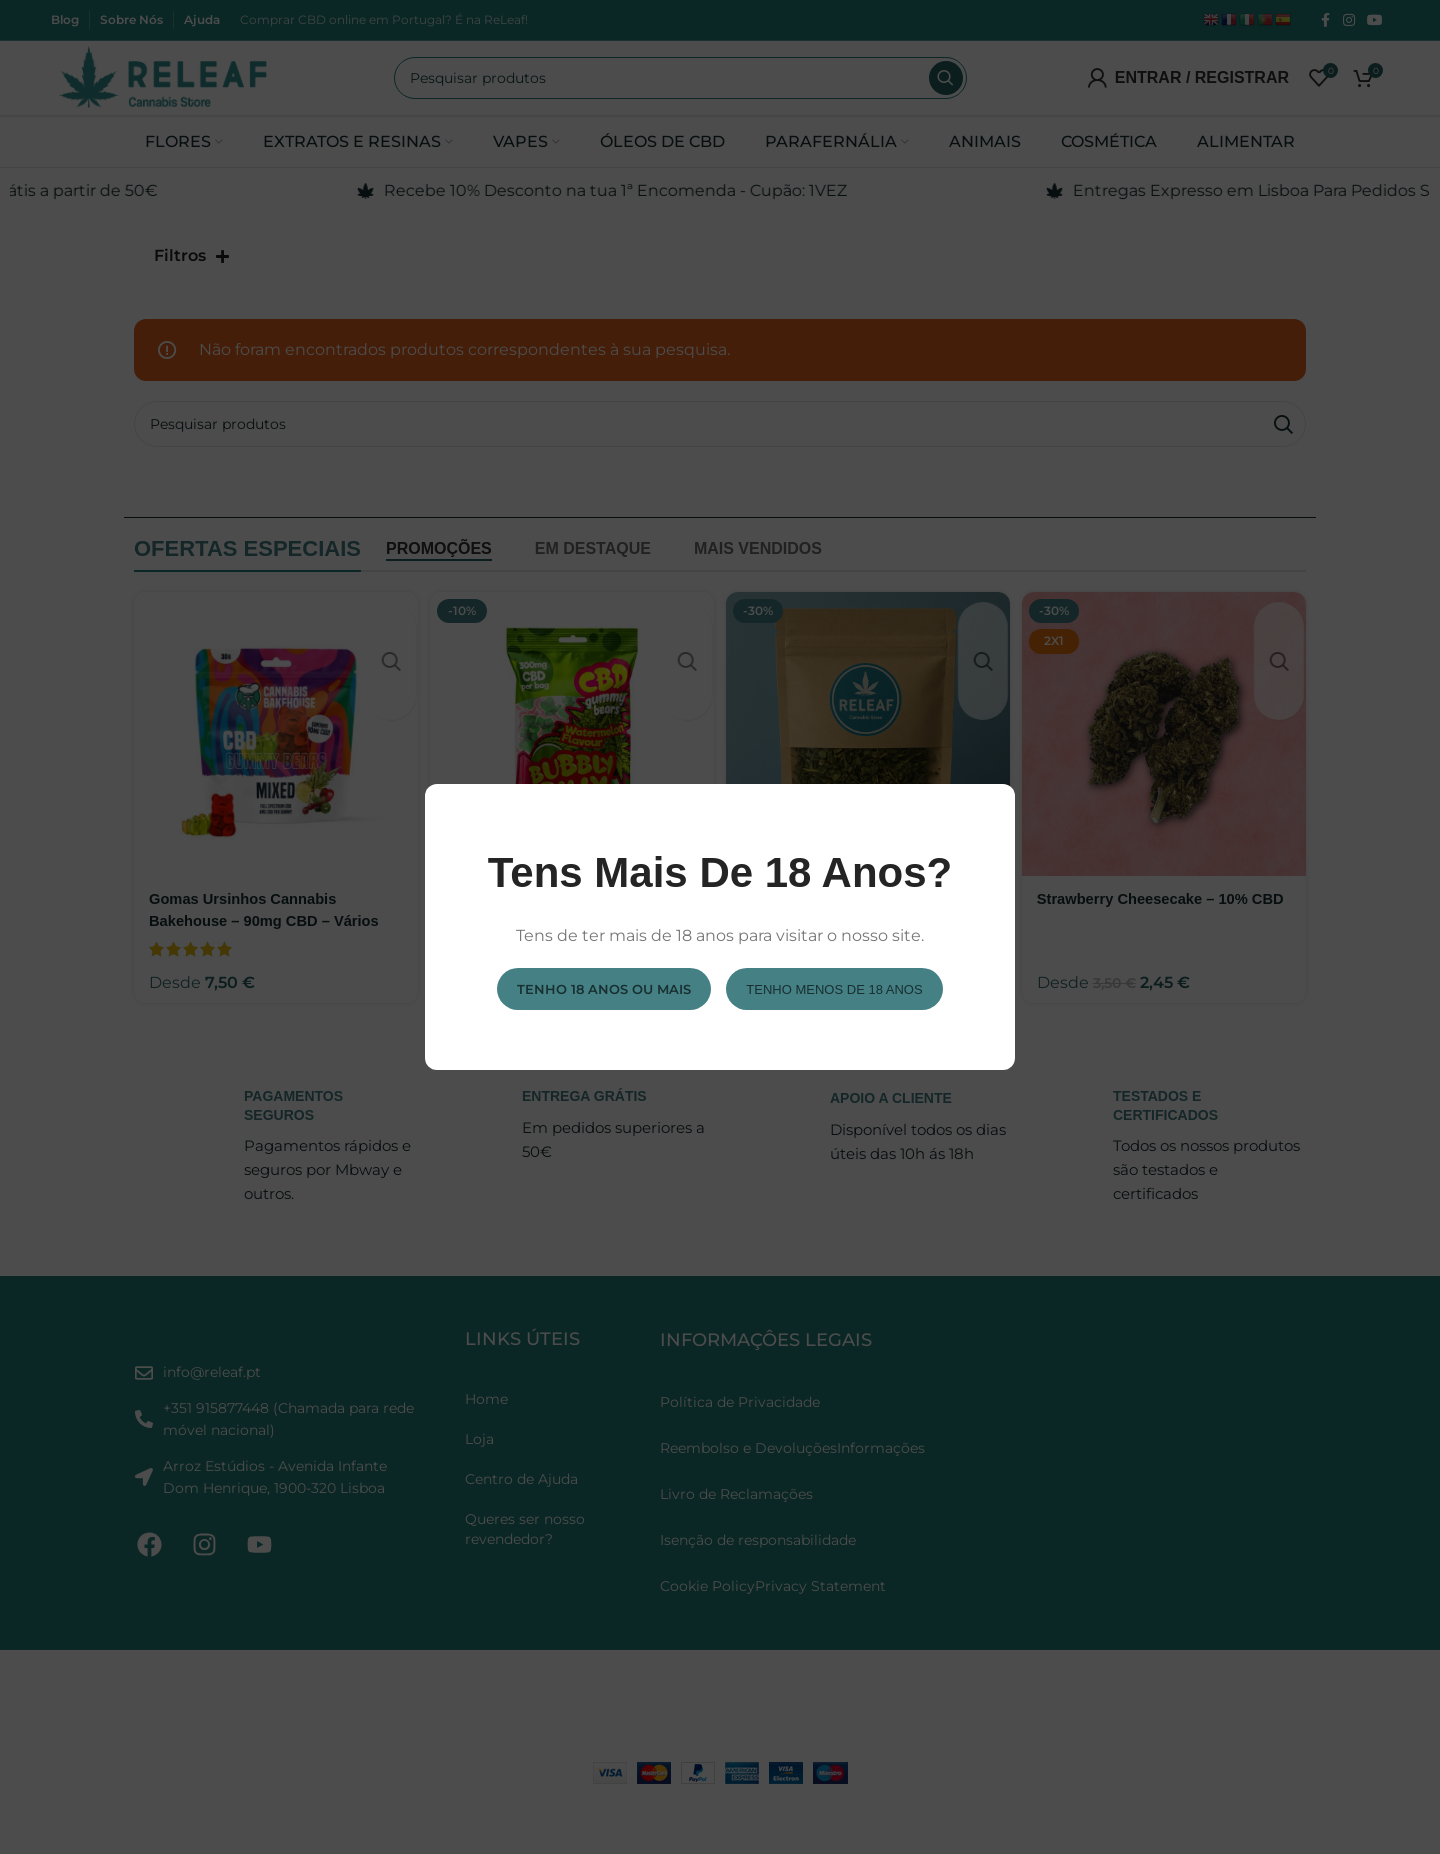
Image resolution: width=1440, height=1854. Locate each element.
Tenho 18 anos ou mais (604, 988)
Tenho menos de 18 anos (834, 988)
